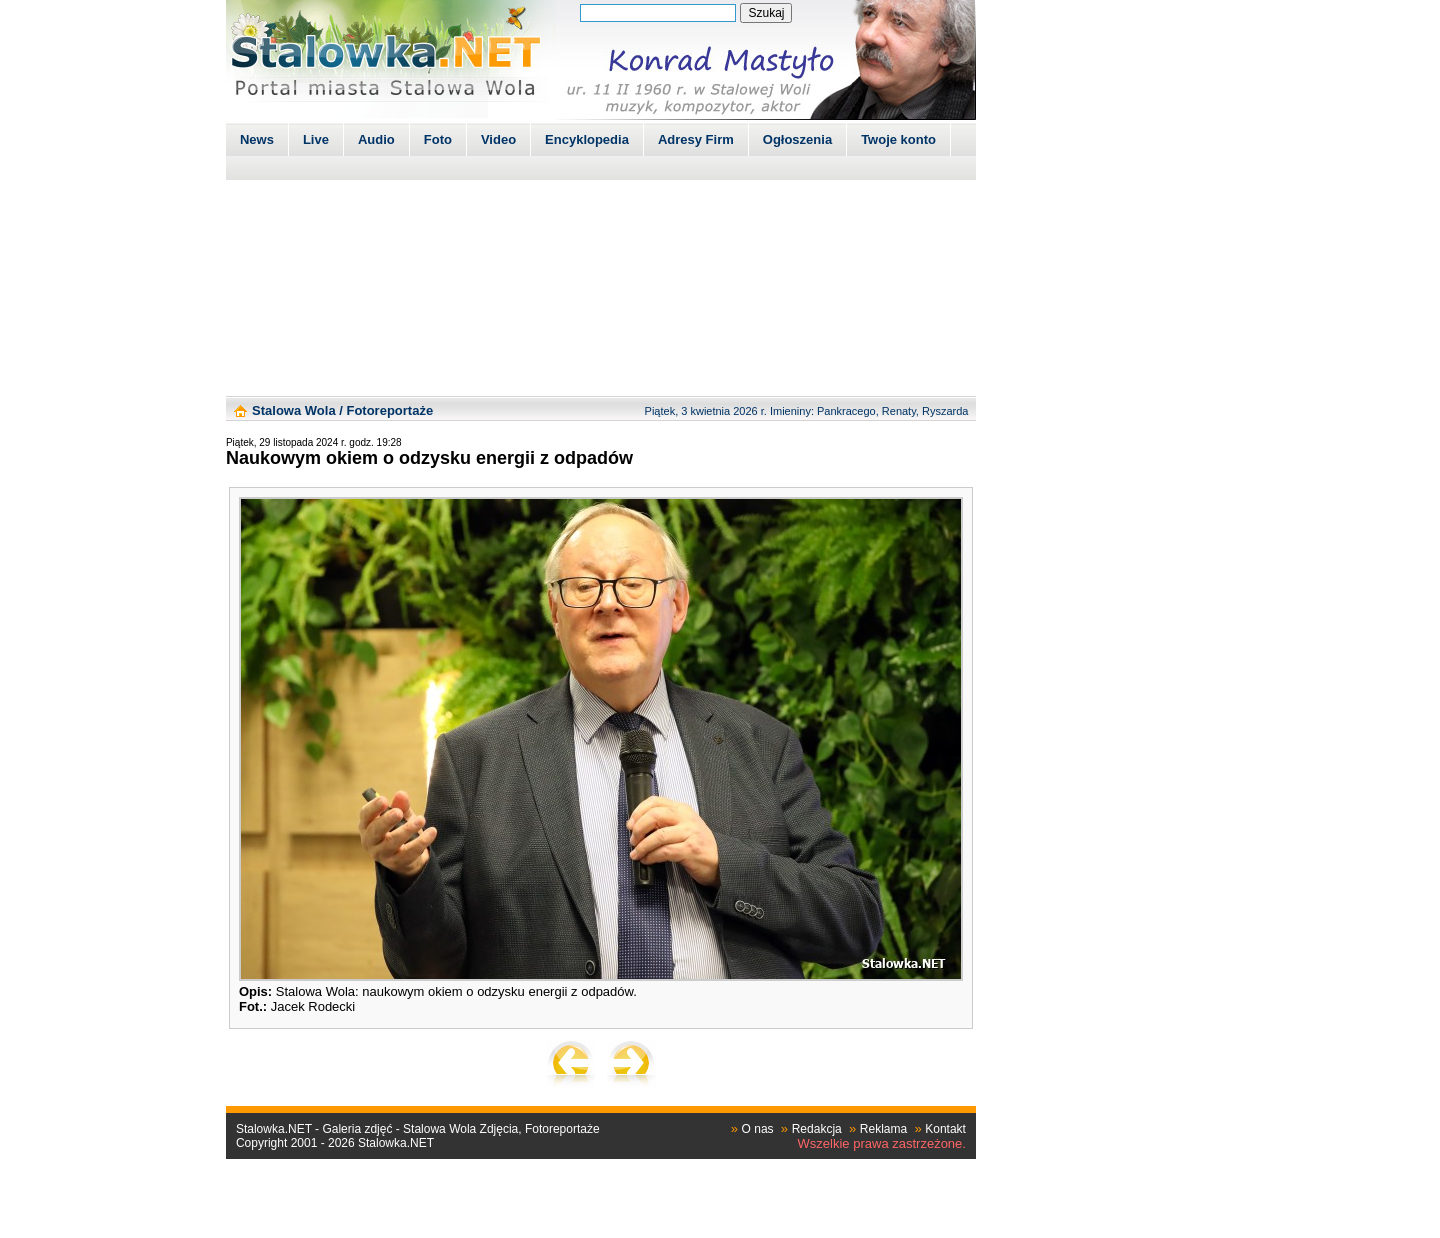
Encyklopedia (587, 139)
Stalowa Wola (294, 410)
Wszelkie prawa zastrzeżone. (882, 1143)
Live (316, 139)
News (257, 139)
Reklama (883, 1129)
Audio (376, 139)
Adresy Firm (696, 139)
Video (498, 139)
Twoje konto (898, 139)
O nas (758, 1129)
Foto (438, 139)
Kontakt (945, 1129)
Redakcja (817, 1129)
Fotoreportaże (389, 410)
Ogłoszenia (797, 139)
